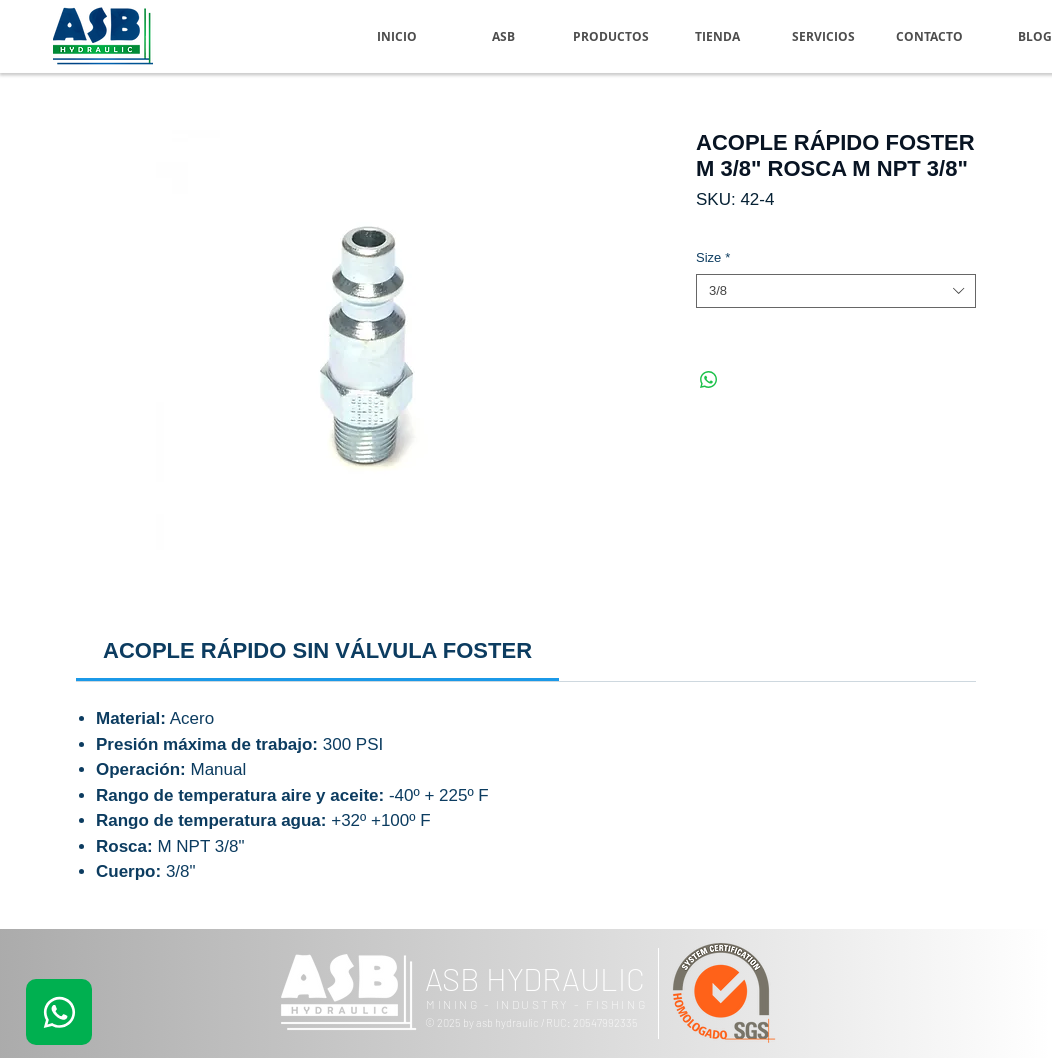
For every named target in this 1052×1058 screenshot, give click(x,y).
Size (713, 257)
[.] (59, 1012)
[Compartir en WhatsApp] (709, 380)
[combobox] (836, 291)
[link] (317, 650)
